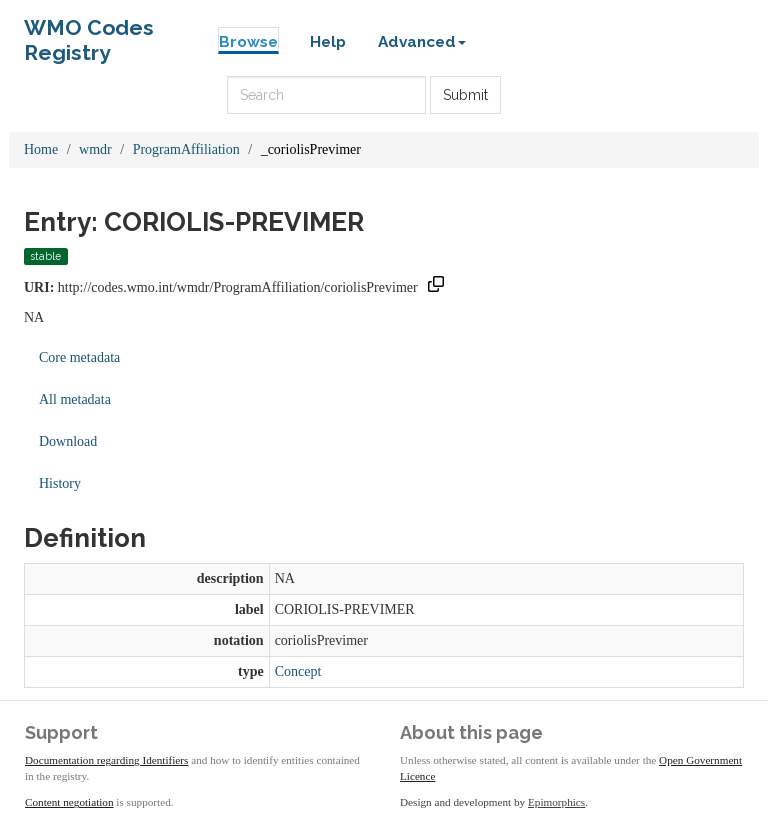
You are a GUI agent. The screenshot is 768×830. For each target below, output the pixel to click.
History (60, 483)
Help (328, 42)
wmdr (95, 149)
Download (68, 441)
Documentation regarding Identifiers (106, 760)
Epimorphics (556, 802)
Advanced (422, 42)
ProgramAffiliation (186, 149)
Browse (248, 42)
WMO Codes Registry (89, 32)
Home (41, 149)
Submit (465, 95)
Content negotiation (69, 802)
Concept (298, 671)
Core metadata (79, 357)
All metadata (75, 399)
